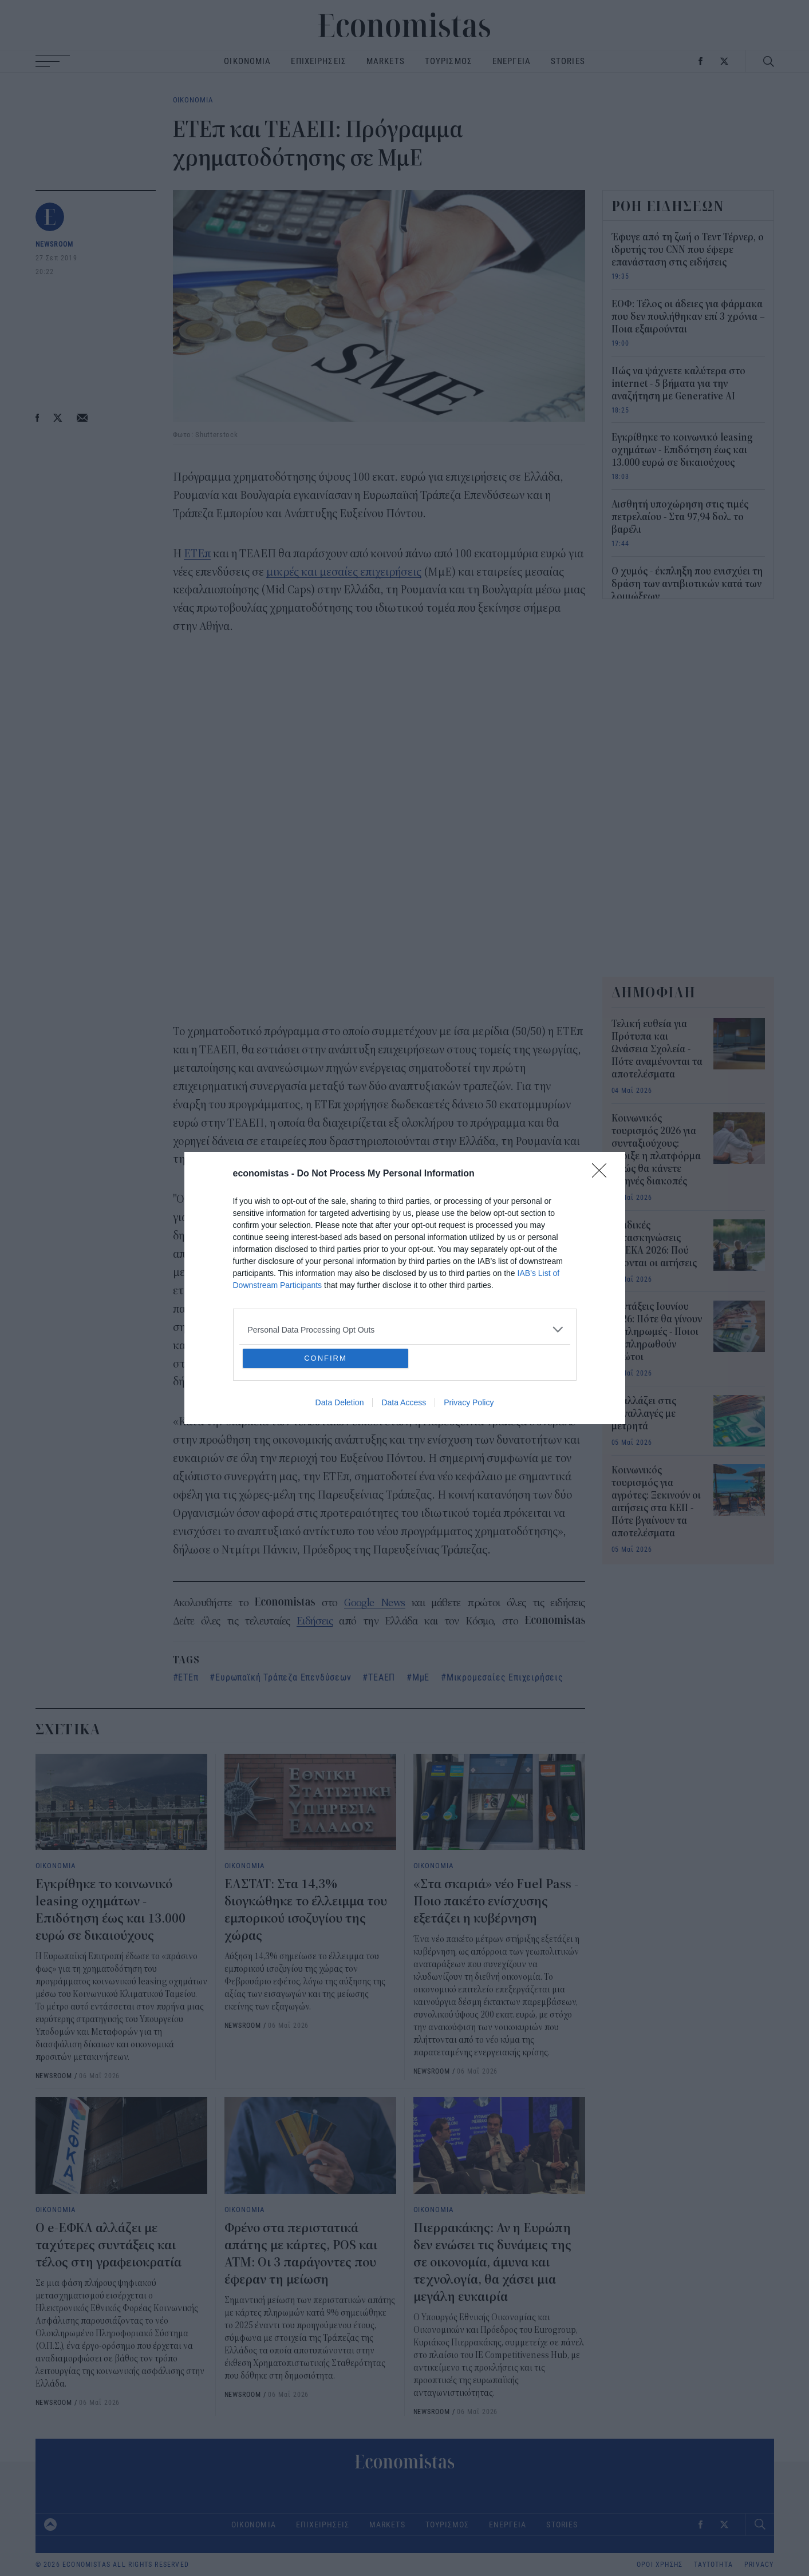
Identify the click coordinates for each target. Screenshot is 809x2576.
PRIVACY (759, 2565)
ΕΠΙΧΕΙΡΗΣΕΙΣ (318, 61)
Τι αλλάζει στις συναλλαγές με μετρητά (643, 1414)
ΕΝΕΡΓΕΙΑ (511, 61)
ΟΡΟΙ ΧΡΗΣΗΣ (659, 2565)
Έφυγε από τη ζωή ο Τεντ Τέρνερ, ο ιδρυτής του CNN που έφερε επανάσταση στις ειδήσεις (687, 250)
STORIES (568, 61)
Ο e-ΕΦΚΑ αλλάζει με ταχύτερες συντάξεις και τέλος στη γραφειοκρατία (108, 2245)
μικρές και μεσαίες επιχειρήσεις (343, 571)
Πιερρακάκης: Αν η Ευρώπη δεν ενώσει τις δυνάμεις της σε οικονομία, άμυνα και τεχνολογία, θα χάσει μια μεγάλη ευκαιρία (492, 2262)
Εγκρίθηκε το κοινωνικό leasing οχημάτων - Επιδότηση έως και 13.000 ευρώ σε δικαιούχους (682, 450)
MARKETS (385, 61)
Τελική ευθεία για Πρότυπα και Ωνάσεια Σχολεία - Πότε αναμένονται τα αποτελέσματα (657, 1049)
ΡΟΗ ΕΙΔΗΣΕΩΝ (668, 206)
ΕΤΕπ (197, 553)
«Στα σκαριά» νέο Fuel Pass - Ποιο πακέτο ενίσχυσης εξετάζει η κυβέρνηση (495, 1901)
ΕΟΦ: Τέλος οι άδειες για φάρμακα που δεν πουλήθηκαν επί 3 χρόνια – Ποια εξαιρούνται (688, 317)
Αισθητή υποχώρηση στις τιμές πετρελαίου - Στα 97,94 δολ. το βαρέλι (679, 517)
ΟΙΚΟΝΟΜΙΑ (247, 61)
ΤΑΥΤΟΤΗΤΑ (713, 2565)
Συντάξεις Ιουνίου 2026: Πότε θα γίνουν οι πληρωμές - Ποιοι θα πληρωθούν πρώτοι (656, 1332)
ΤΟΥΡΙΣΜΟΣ (448, 61)
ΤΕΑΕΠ (381, 1677)
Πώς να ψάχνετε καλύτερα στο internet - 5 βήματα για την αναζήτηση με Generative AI (678, 384)
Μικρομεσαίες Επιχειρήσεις (505, 1677)
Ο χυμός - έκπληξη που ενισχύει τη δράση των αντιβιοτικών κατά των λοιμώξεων (687, 584)
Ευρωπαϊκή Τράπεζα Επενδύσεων (283, 1677)
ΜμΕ (420, 1677)
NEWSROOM (54, 243)
